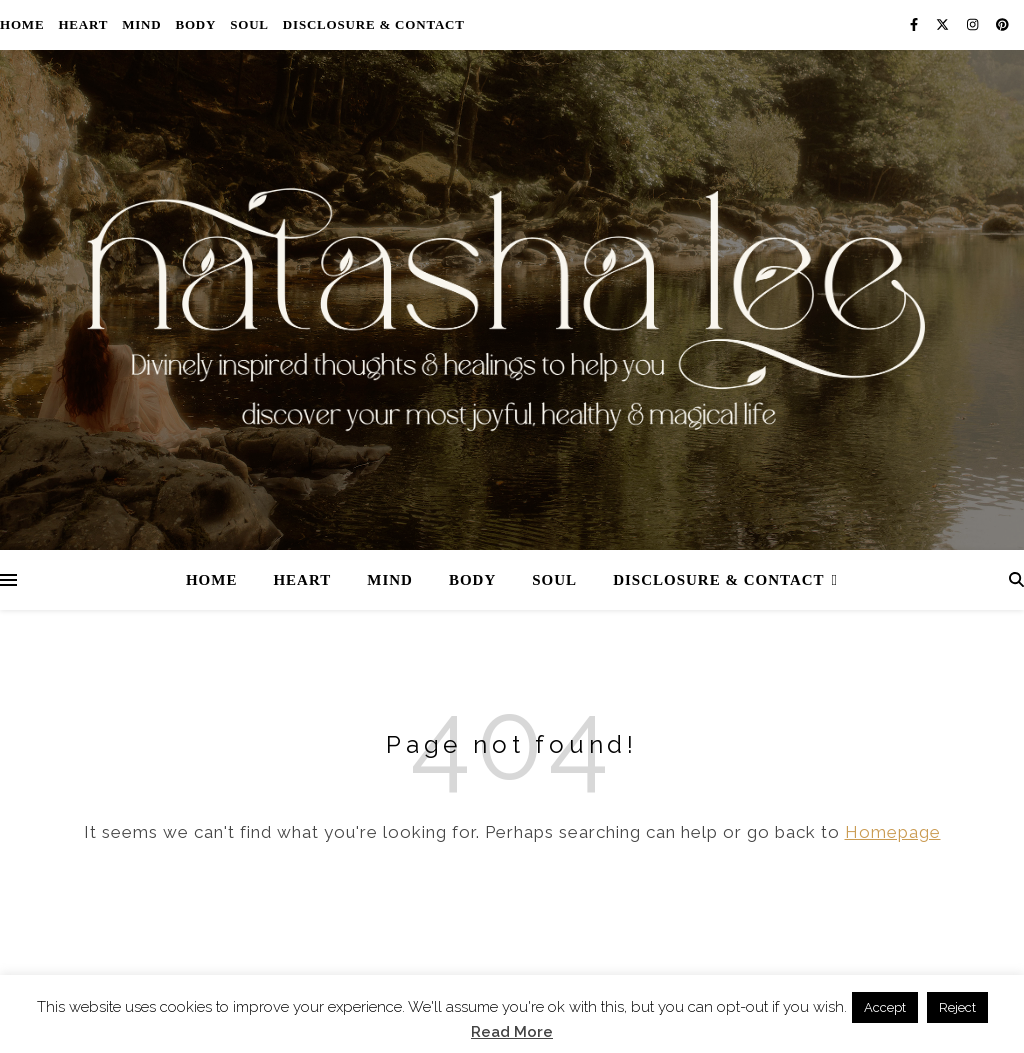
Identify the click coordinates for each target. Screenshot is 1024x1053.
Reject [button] (957, 1007)
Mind (141, 24)
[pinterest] (1002, 24)
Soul (249, 24)
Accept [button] (885, 1007)
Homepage (893, 832)
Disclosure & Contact (374, 24)
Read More (512, 1032)
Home (22, 24)
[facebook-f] (915, 24)
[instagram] (974, 24)
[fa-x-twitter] (944, 24)
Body (195, 24)
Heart (83, 24)
